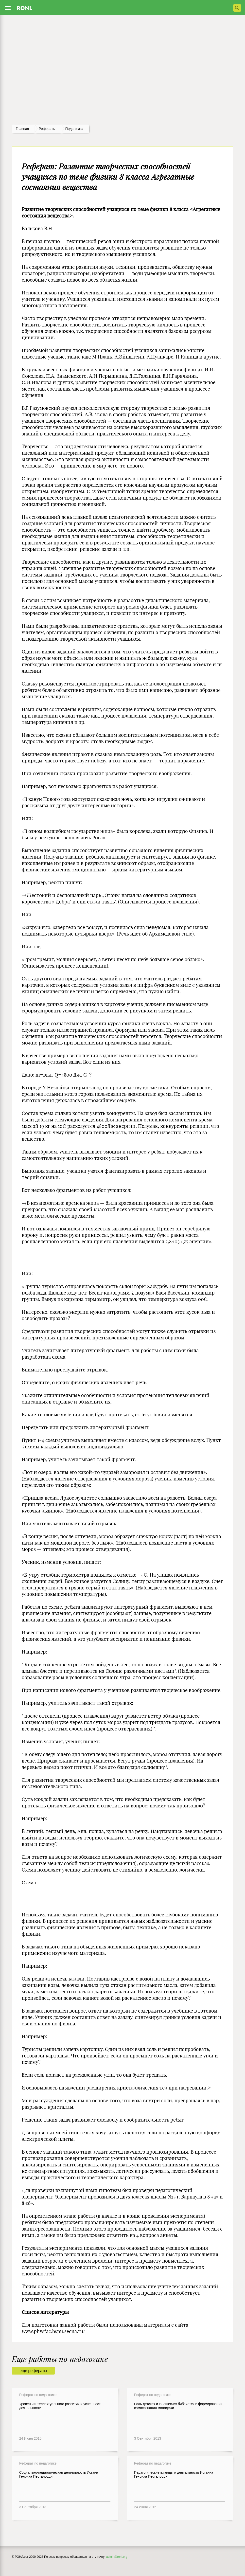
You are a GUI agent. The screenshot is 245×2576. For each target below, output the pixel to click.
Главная (22, 129)
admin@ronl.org (116, 2556)
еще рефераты (33, 2371)
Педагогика (74, 129)
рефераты (47, 129)
